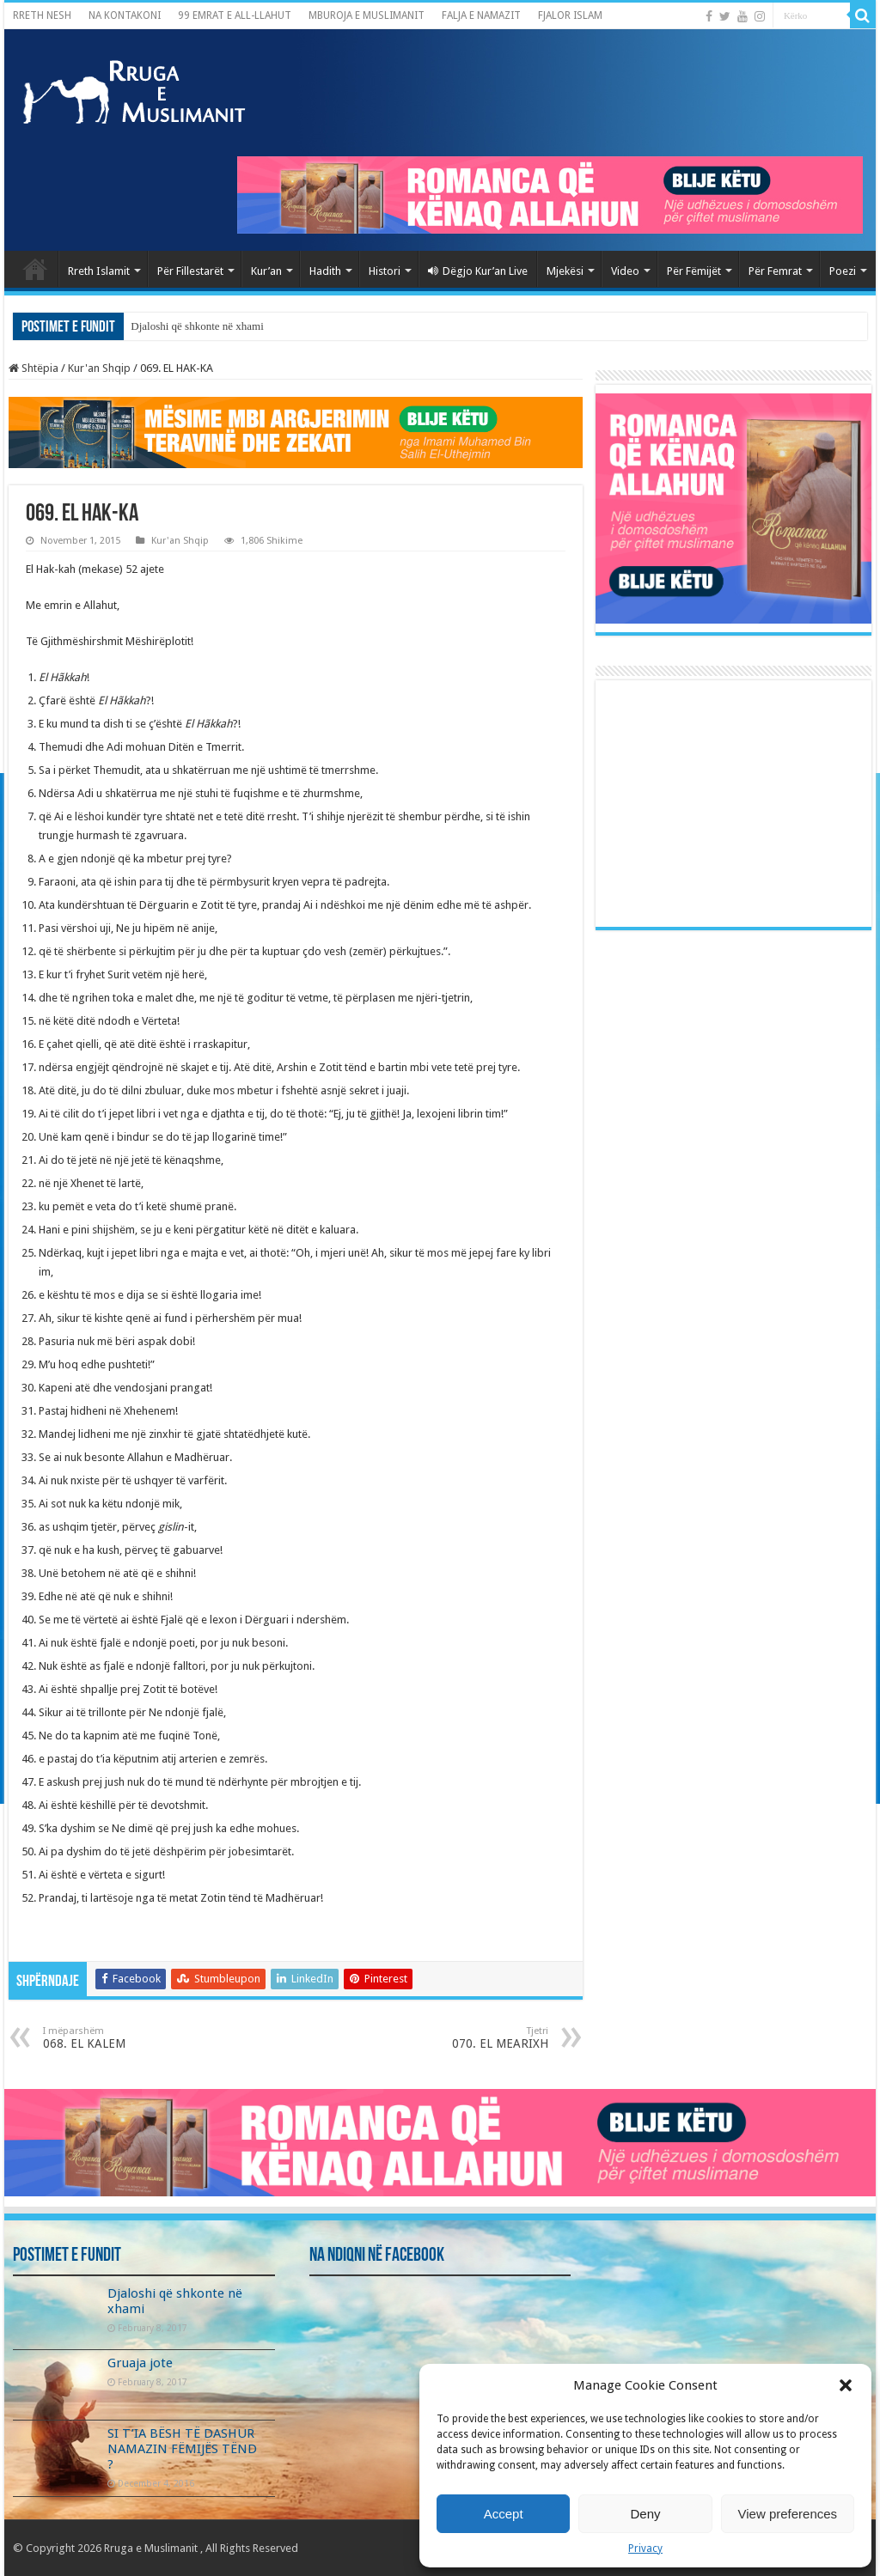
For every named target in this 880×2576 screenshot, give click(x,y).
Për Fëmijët (694, 271)
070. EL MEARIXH (460, 2037)
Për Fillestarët (190, 271)
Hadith (325, 271)
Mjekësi (565, 271)
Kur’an (266, 271)
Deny (645, 2513)
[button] (845, 2385)
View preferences (788, 2513)
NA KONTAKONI (125, 15)
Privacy (645, 2549)
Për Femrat (775, 271)
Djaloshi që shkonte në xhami (197, 326)
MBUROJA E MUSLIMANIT (367, 15)
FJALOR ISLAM (570, 15)
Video (625, 271)
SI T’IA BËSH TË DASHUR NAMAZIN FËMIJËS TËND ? (182, 2449)
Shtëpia (33, 368)
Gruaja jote (140, 2363)
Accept (503, 2513)
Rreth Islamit (99, 271)
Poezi (842, 271)
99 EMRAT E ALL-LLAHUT (234, 15)
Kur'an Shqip (99, 368)
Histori (384, 271)
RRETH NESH (42, 15)
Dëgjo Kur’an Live (478, 271)
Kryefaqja (35, 269)
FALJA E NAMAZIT (481, 15)
